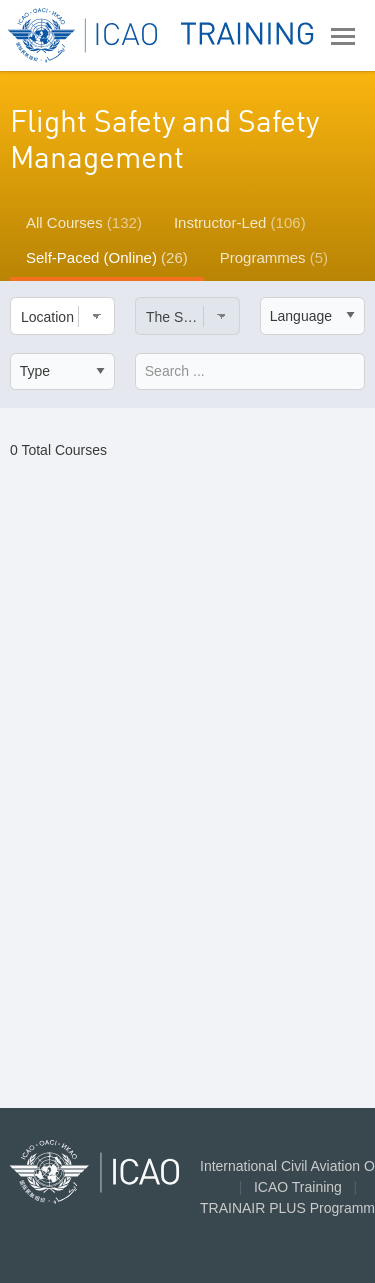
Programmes (274, 257)
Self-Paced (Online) (107, 257)
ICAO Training (298, 1187)
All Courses (84, 222)
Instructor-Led (240, 222)
